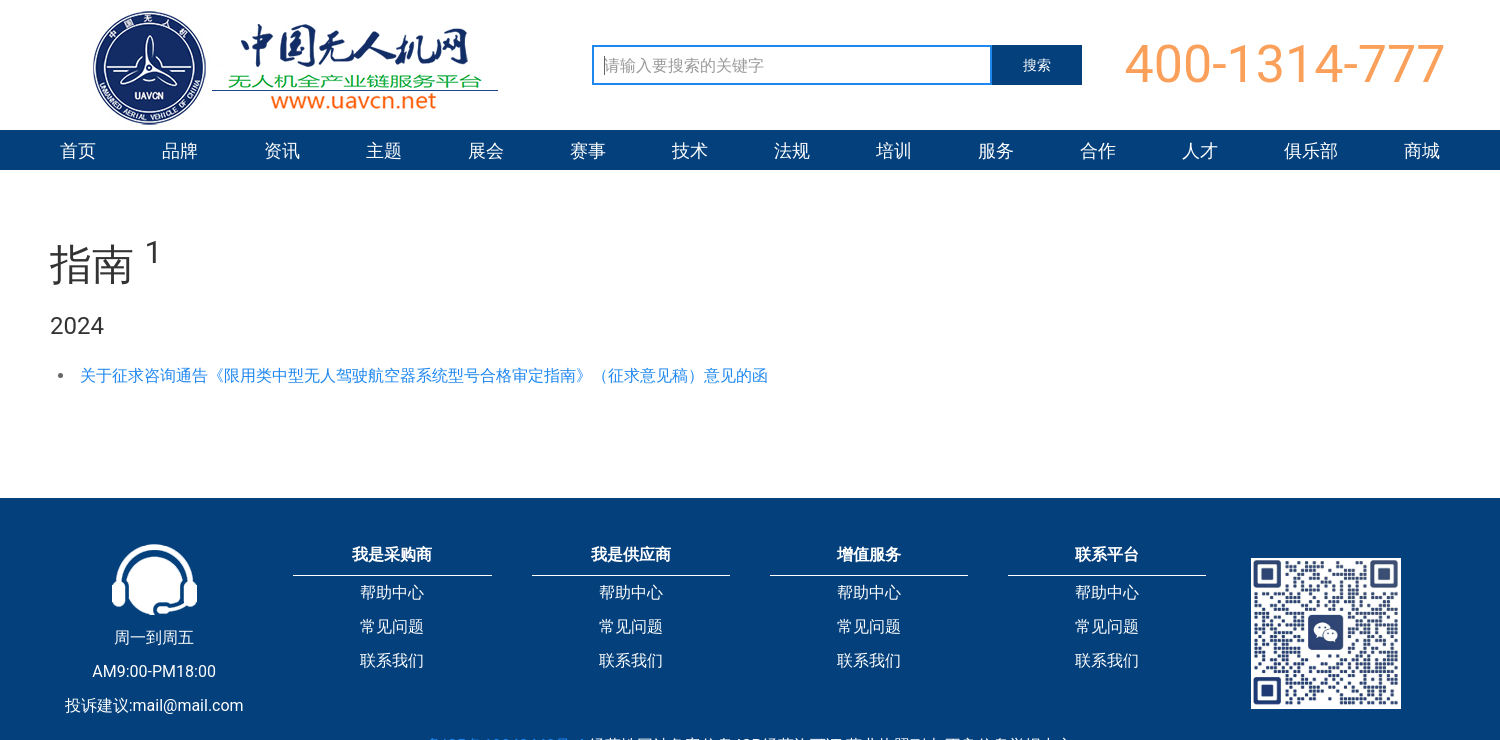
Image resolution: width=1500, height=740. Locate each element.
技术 (690, 150)
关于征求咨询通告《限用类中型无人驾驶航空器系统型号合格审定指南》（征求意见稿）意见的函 (424, 375)
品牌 (180, 150)
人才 (1200, 150)
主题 (384, 150)
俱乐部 (1311, 150)
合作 (1098, 150)
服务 (996, 150)
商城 (1422, 150)
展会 (486, 150)
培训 (894, 150)
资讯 (282, 150)
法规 (792, 150)
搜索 (1037, 65)
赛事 (588, 150)
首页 (78, 150)
